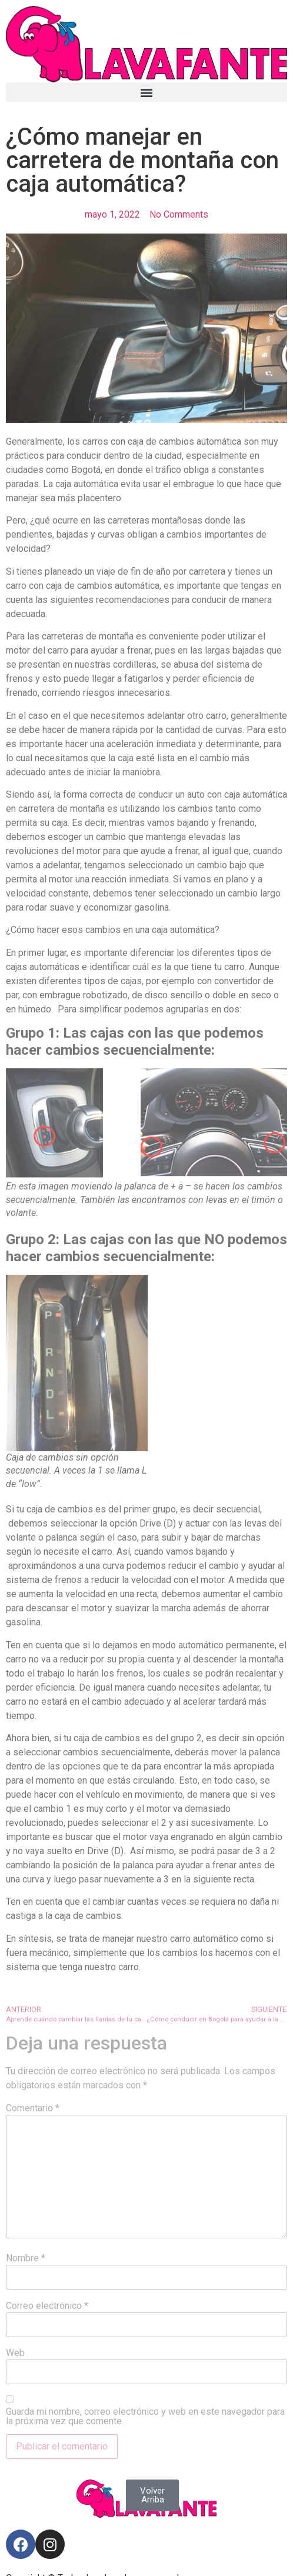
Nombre (25, 2258)
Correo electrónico (47, 2306)
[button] (146, 92)
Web (15, 2353)
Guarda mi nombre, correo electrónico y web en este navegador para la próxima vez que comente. (145, 2416)
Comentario (32, 2108)
